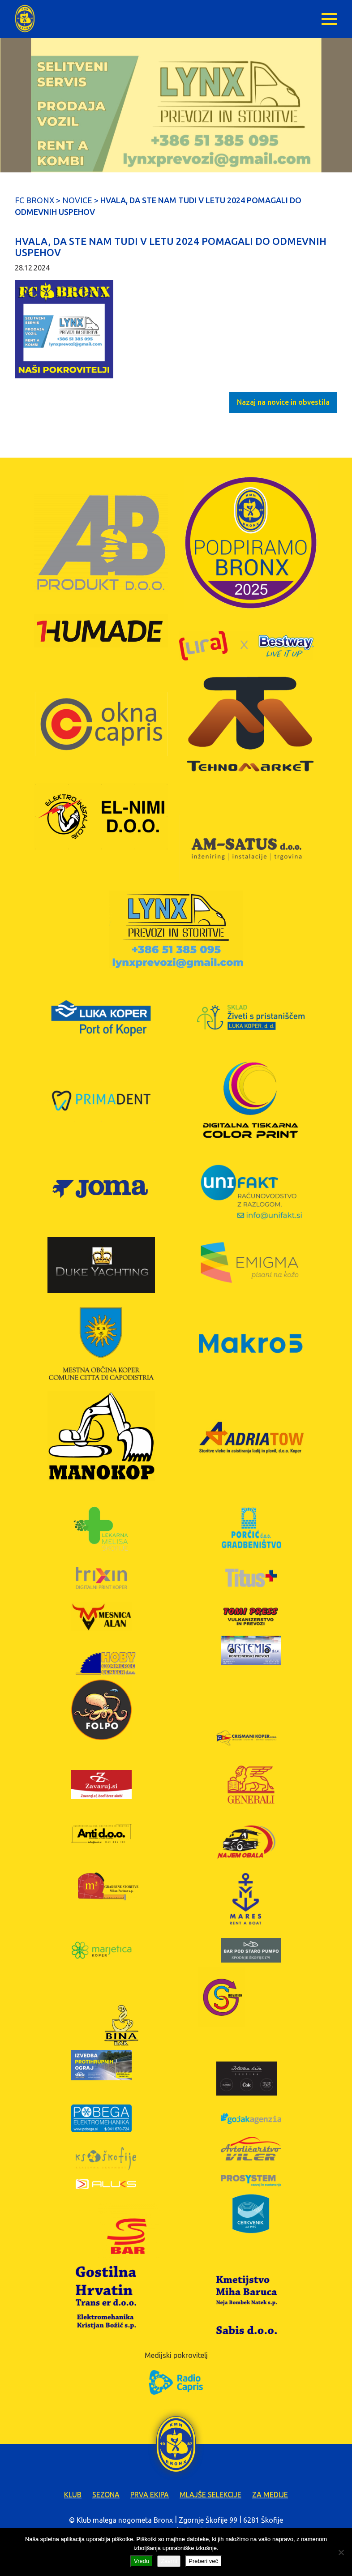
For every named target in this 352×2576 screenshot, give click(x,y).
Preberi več (203, 2561)
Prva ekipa (149, 2494)
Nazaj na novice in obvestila (283, 402)
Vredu (141, 2561)
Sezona (106, 2494)
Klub (73, 2494)
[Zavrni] (340, 2552)
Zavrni (169, 2561)
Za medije (270, 2494)
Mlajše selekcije (210, 2494)
